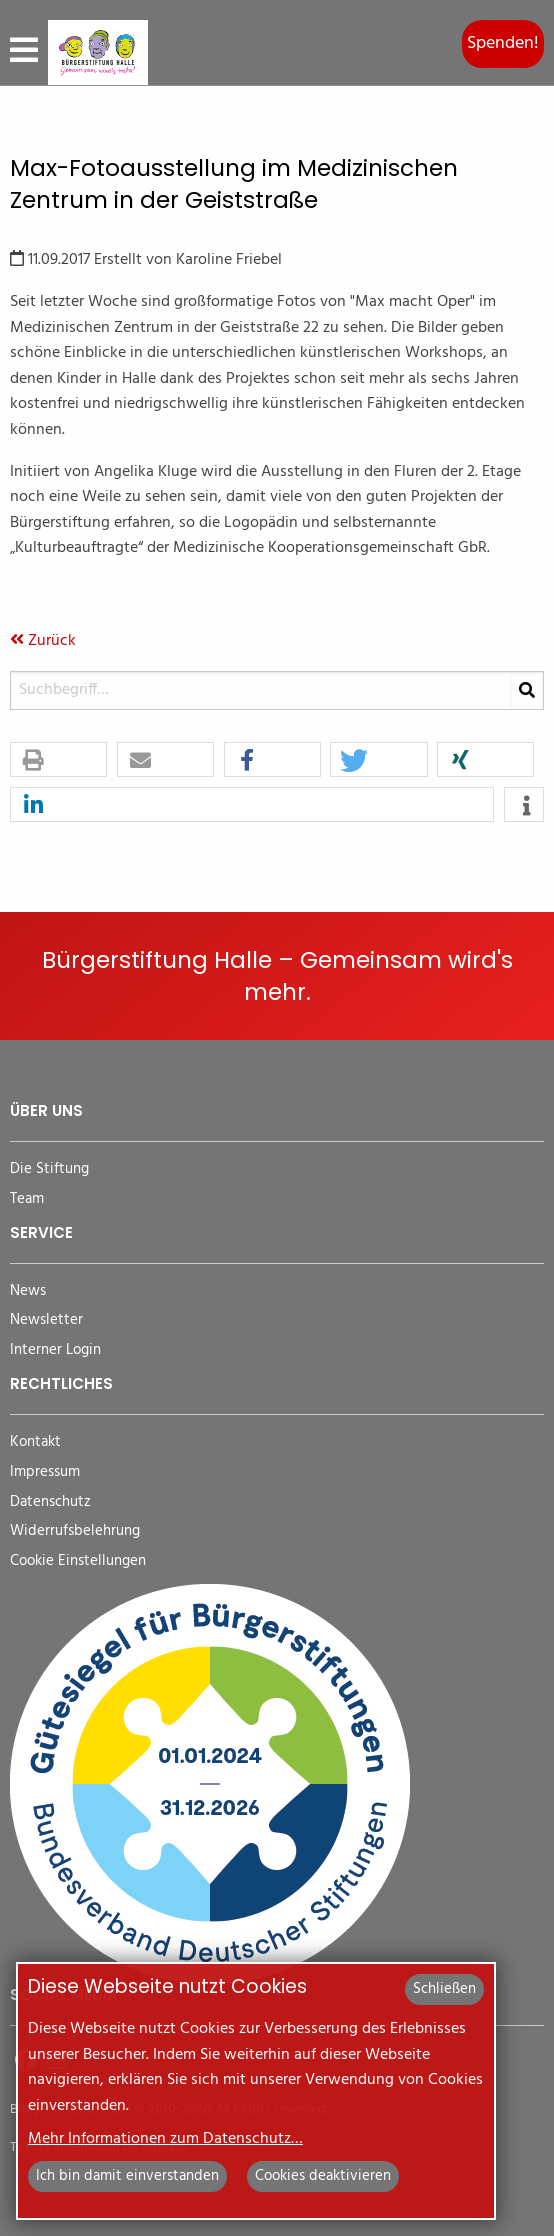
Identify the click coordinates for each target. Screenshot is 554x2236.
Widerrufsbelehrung (75, 1531)
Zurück (43, 641)
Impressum (45, 1472)
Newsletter (46, 1320)
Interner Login (55, 1350)
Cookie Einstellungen (78, 1561)
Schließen (444, 1989)
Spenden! (503, 43)
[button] (58, 760)
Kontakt (35, 1442)
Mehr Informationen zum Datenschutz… (165, 2139)
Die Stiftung (49, 1169)
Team (27, 1199)
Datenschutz (50, 1502)
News (28, 1291)
